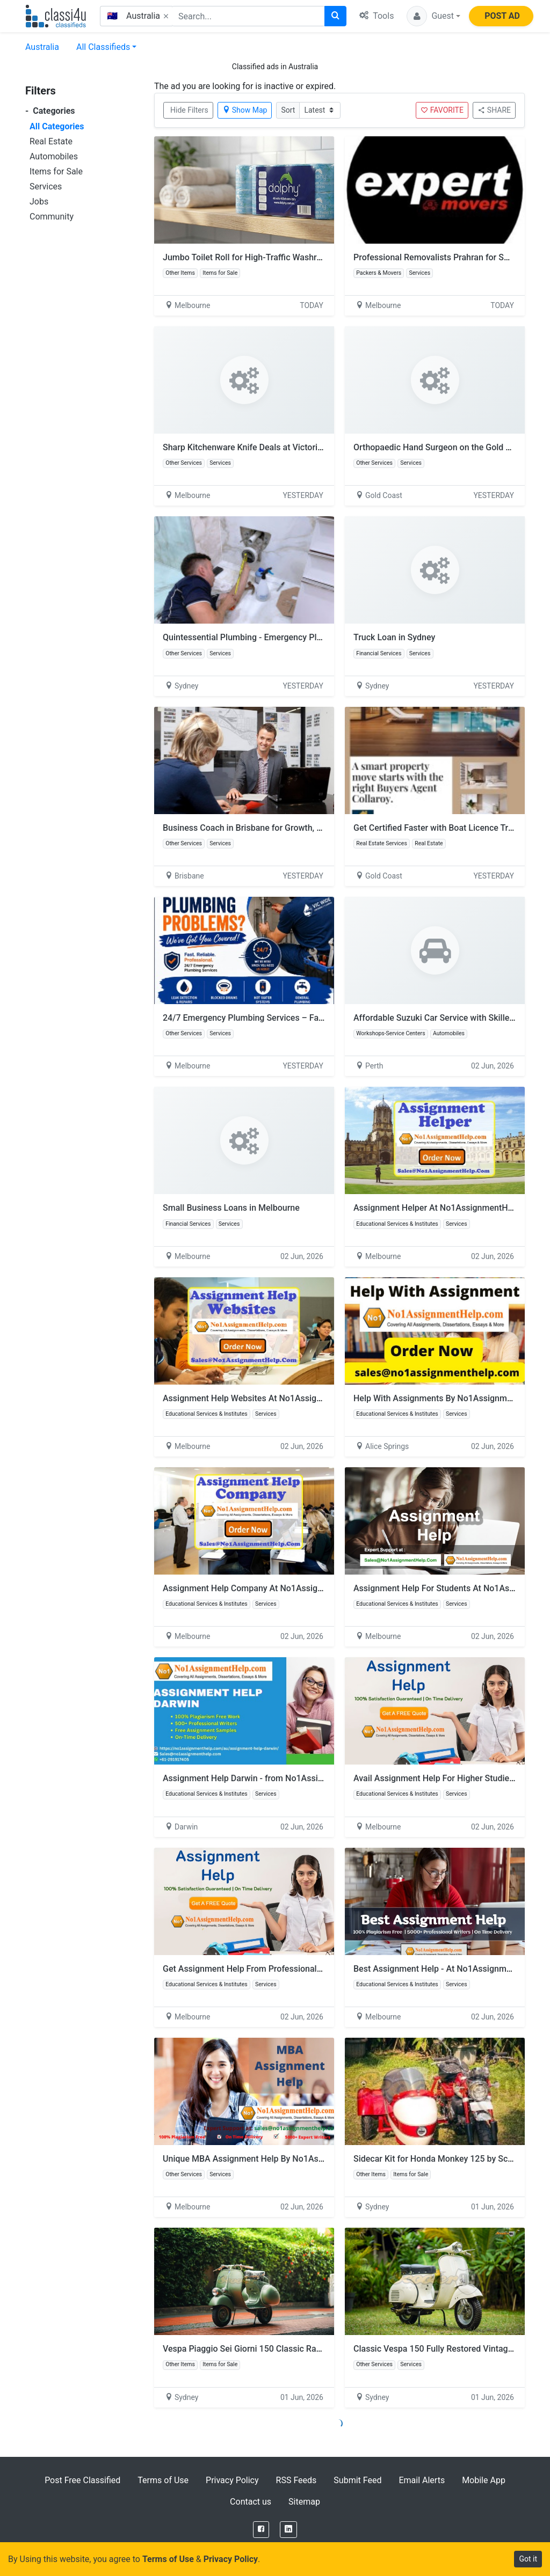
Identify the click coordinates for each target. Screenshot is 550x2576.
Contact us (250, 2502)
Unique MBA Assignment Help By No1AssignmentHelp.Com (278, 2159)
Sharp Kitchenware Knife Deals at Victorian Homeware (267, 447)
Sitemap (304, 2502)
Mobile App (483, 2480)
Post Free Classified (82, 2480)
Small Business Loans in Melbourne (231, 1208)
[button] (433, 16)
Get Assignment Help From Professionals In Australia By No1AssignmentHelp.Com (322, 1969)
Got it (528, 2559)
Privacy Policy (232, 2480)
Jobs (39, 201)
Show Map (244, 110)
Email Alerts (422, 2480)
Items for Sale (56, 171)
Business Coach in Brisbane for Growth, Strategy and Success (281, 828)
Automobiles (54, 156)
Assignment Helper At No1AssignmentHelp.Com (446, 1208)
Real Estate (51, 141)
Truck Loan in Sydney (394, 637)
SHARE (494, 110)
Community (52, 216)
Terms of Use (163, 2480)
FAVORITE (442, 110)
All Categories (57, 126)
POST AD (502, 16)
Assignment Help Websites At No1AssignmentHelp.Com (276, 1398)
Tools (376, 16)
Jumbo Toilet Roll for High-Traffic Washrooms (250, 257)
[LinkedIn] (288, 2529)
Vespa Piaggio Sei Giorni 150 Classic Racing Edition (262, 2349)
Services (46, 186)
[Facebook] (261, 2529)
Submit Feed (357, 2480)
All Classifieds (103, 47)
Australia (42, 47)
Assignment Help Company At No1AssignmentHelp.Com (271, 1588)
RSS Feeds (296, 2480)
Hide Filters (189, 110)
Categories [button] (50, 111)
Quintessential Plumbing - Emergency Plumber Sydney (267, 637)
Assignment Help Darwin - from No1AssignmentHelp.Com (274, 1778)
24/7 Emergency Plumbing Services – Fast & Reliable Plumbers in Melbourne (310, 1018)
